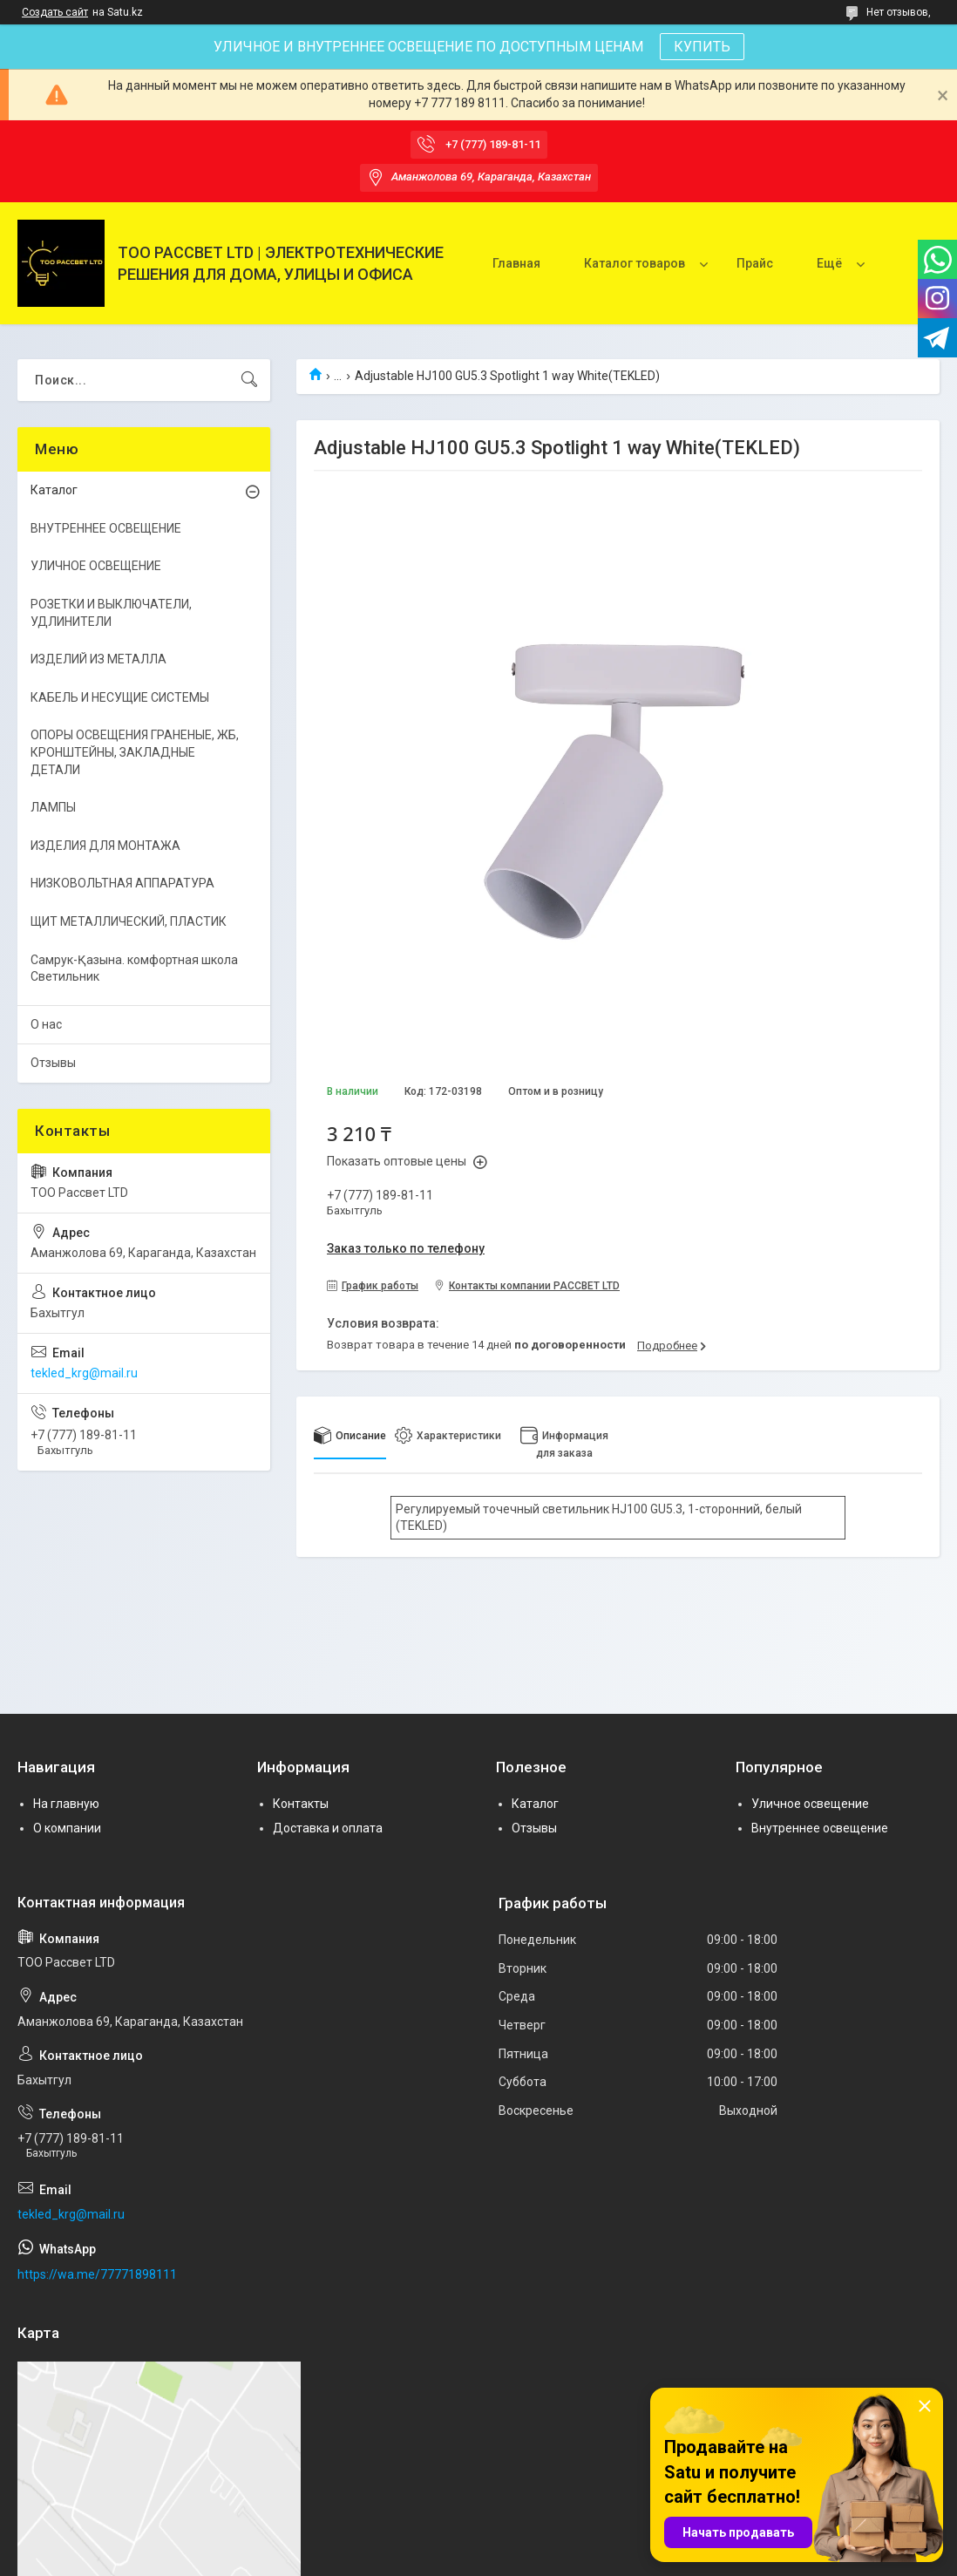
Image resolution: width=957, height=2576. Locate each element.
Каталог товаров (634, 263)
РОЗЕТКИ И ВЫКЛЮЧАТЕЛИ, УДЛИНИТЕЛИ (111, 613)
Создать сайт (55, 12)
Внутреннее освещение (819, 1828)
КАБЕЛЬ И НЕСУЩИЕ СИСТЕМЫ (120, 697)
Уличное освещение (810, 1804)
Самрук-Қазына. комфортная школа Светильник (134, 968)
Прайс (754, 263)
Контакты (301, 1804)
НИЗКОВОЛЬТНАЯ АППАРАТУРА (122, 883)
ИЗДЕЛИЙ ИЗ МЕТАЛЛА (98, 659)
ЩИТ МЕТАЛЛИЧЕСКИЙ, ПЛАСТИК (129, 921)
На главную (66, 1804)
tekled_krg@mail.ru (84, 1373)
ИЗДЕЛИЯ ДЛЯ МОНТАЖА (105, 846)
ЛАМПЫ (53, 807)
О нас (46, 1024)
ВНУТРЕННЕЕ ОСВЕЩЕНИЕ (106, 528)
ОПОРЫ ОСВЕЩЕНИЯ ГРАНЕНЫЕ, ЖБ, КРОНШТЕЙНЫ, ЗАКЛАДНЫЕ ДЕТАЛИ (135, 752)
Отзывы (53, 1063)
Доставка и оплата (328, 1828)
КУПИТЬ (702, 46)
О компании (67, 1828)
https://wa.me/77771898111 (97, 2274)
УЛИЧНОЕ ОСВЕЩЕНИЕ (96, 566)
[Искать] (249, 380)
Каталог (54, 490)
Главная (516, 263)
